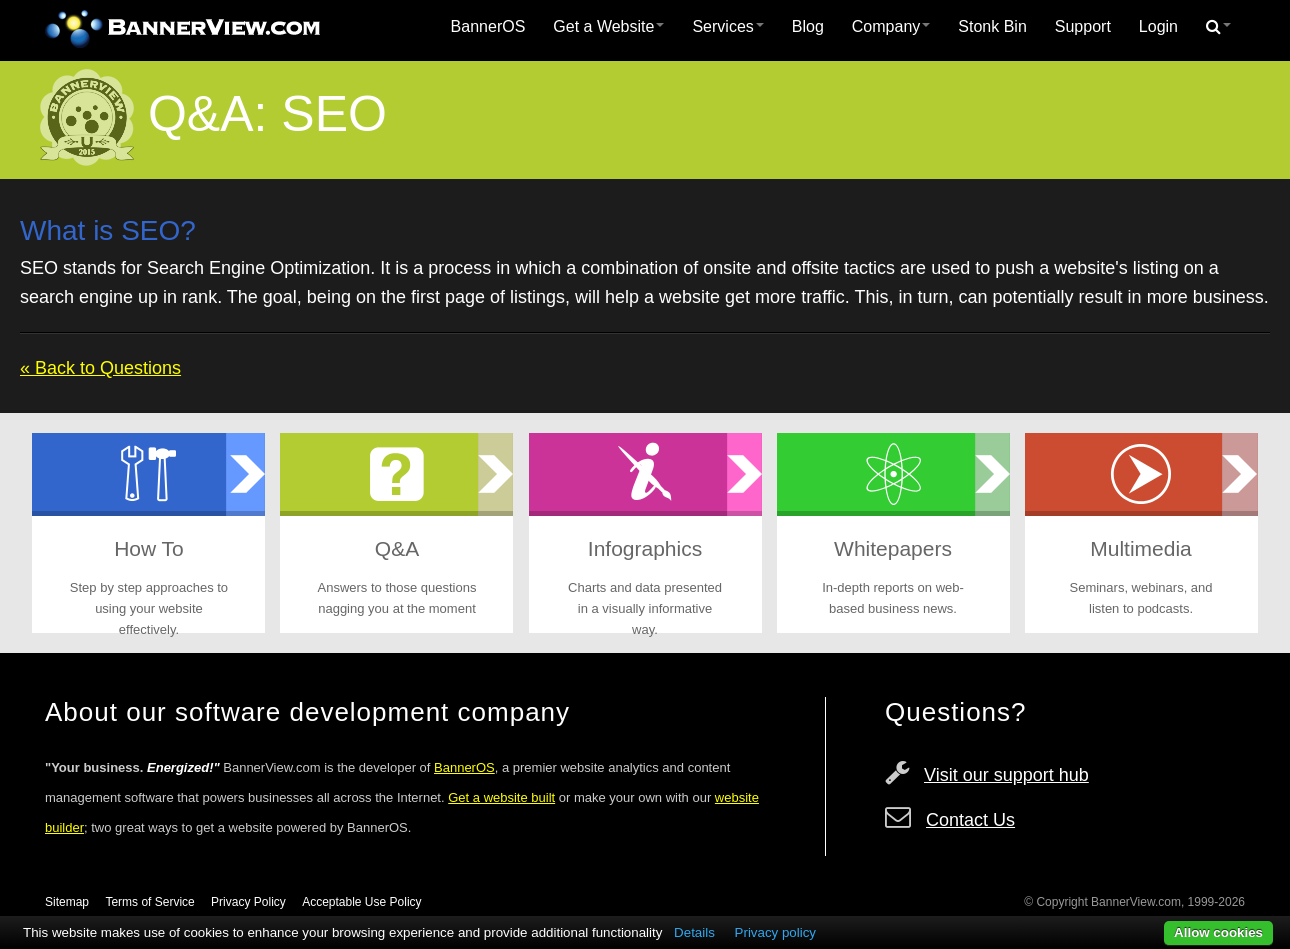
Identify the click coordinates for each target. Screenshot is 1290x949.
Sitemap (67, 902)
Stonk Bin (992, 26)
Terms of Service (149, 902)
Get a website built (501, 797)
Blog (808, 26)
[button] (1218, 27)
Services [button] (727, 26)
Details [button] (694, 932)
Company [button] (891, 26)
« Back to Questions (100, 368)
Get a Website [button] (608, 26)
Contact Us (970, 820)
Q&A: (207, 114)
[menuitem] (488, 27)
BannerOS (488, 26)
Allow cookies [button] (1218, 932)
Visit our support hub (1006, 775)
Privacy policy (775, 932)
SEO (334, 114)
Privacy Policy (248, 902)
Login (1158, 26)
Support (1083, 26)
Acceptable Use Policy (361, 902)
